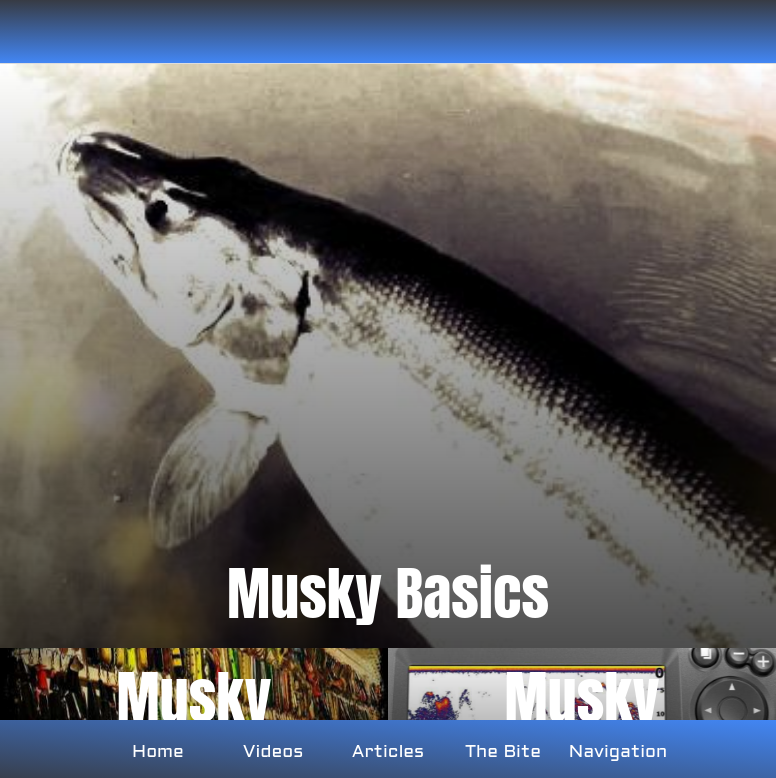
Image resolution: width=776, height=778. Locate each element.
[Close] (32, 32)
